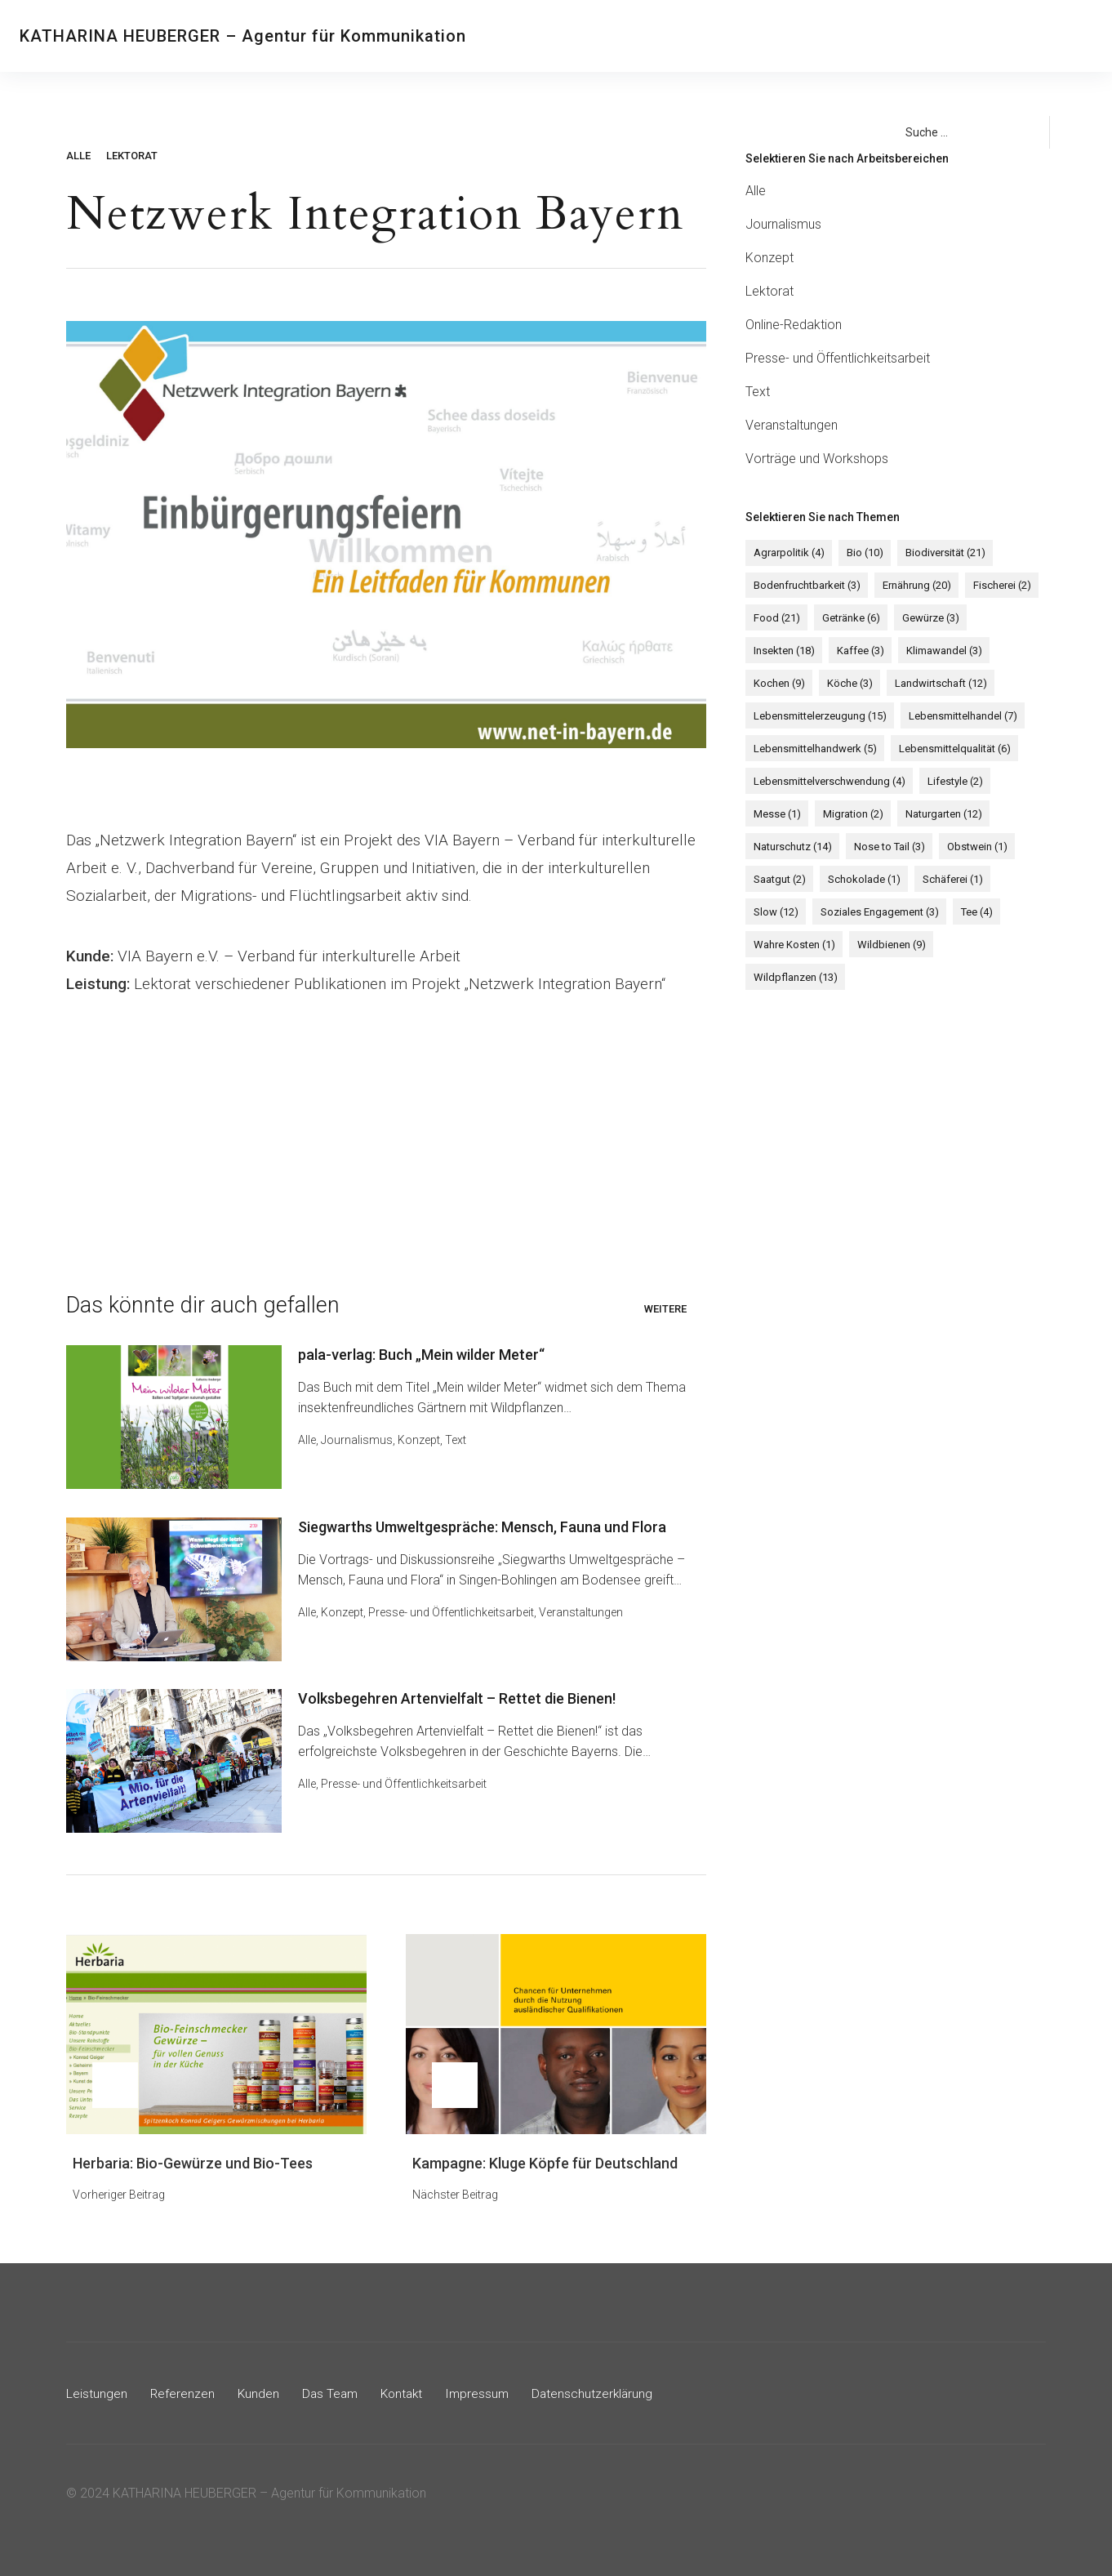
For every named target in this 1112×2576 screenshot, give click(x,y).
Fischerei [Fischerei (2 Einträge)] (996, 586)
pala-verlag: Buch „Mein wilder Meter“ (424, 1354)
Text (458, 1439)
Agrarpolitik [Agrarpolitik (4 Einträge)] (787, 553)
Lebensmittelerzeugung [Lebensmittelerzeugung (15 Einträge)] (818, 717)
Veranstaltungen (584, 1609)
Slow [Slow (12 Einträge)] (774, 913)
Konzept (422, 1439)
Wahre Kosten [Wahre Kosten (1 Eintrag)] (793, 945)
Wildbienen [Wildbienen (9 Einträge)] (887, 945)
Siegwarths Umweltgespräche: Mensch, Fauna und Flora (485, 1524)
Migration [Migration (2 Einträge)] (849, 815)
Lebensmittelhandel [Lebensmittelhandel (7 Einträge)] (959, 717)
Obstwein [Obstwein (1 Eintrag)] (971, 847)
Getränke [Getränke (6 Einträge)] (847, 619)
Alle (78, 155)
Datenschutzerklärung (602, 2388)
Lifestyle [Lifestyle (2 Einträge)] (951, 782)
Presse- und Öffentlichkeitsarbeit (454, 1609)
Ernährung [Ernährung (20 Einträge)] (912, 586)
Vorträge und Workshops (816, 458)
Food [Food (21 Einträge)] (775, 619)
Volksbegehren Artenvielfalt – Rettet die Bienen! (460, 1694)
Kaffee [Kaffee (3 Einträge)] (856, 651)
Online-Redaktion (793, 324)
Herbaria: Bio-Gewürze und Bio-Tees (193, 2157)
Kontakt (827, 35)
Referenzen (626, 35)
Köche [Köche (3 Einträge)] (846, 684)
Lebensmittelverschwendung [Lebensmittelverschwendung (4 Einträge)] (828, 782)
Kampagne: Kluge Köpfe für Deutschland (545, 2157)
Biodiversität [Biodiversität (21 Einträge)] (939, 553)
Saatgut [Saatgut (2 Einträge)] (778, 880)
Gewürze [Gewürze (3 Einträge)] (924, 619)
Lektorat (132, 155)
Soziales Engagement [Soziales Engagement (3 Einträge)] (875, 913)
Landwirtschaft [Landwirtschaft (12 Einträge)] (934, 684)
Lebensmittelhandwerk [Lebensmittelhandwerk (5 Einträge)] (813, 749)
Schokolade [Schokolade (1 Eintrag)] (860, 880)
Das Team (762, 35)
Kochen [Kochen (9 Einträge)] (777, 684)
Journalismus (360, 1439)
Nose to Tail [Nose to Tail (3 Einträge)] (885, 847)
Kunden (696, 35)
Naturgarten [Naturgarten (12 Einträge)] (937, 815)
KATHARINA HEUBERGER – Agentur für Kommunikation (243, 36)
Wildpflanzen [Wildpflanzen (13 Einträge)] (983, 945)
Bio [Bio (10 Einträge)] (861, 553)
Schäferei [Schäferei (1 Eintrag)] (946, 880)
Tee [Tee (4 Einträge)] (970, 913)
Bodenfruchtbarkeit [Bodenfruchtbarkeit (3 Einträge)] (805, 586)
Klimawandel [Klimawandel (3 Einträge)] (938, 651)
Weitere (665, 1309)
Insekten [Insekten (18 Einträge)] (782, 651)
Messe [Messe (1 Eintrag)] (775, 815)
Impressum (485, 2388)
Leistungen (547, 35)
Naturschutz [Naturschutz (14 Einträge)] (791, 847)
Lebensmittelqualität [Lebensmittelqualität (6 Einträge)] (951, 749)
